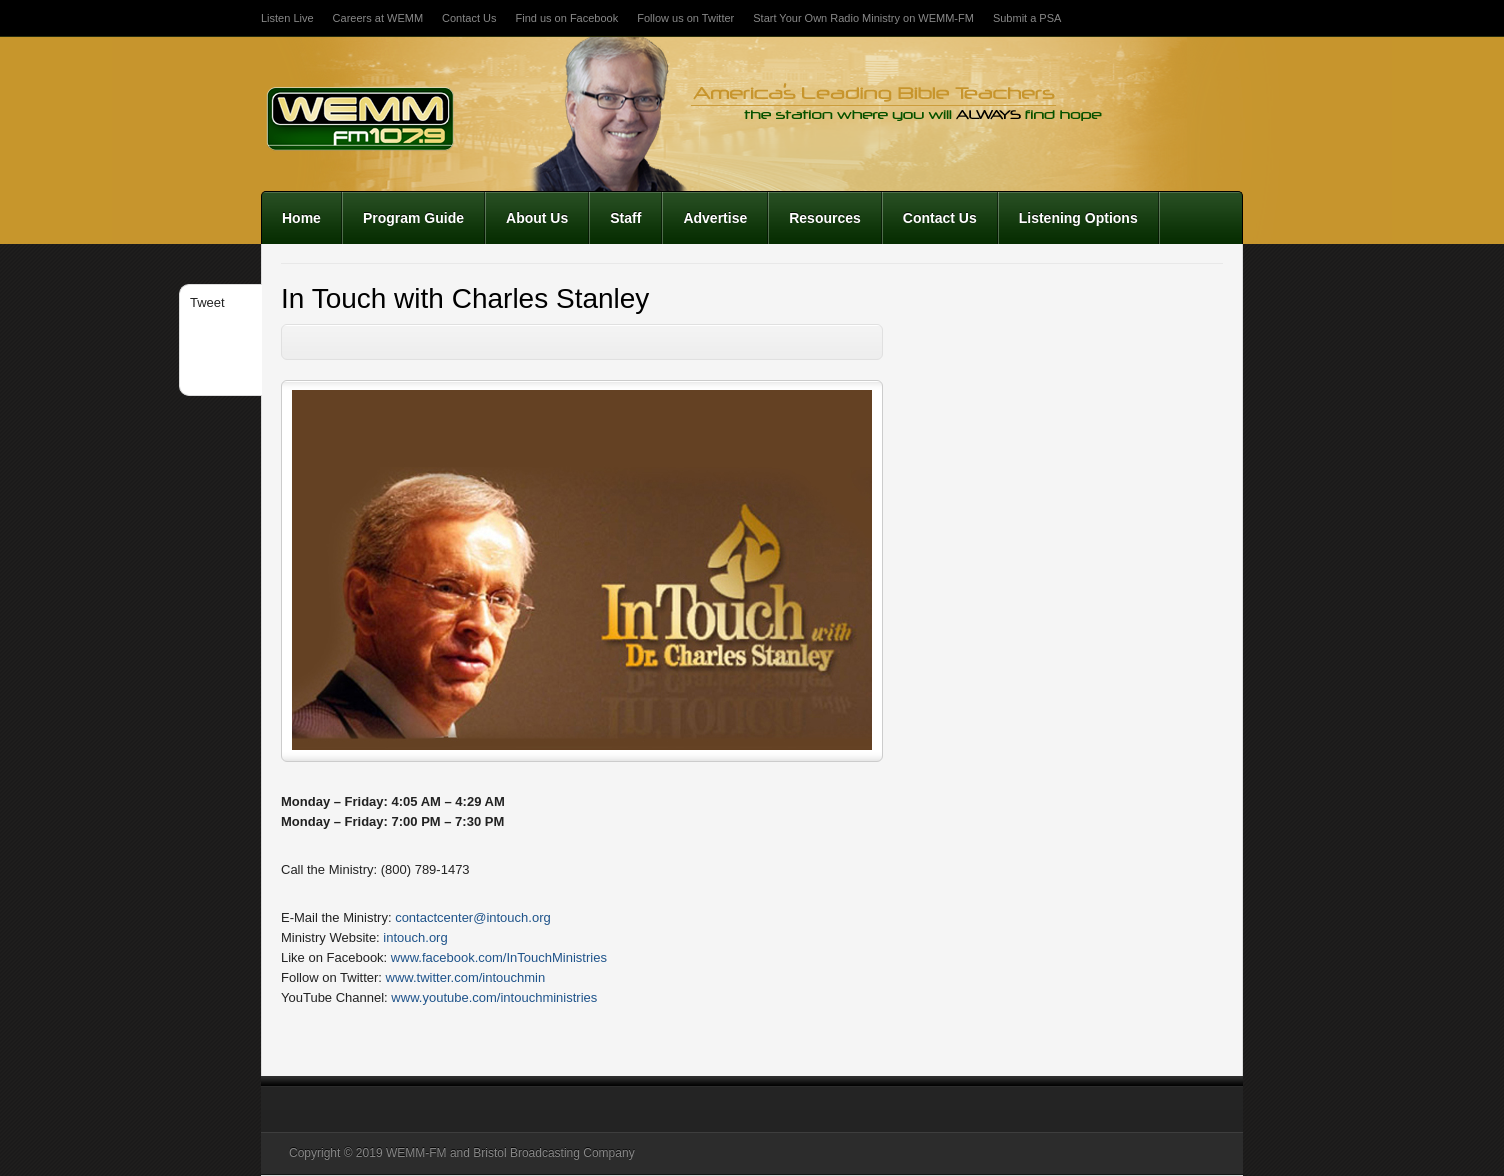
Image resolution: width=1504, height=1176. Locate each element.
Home (301, 218)
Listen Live (287, 18)
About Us (537, 218)
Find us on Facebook (566, 18)
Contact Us (469, 18)
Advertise (715, 218)
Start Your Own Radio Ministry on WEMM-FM (863, 18)
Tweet (207, 302)
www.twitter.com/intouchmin (466, 977)
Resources (825, 218)
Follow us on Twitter (685, 18)
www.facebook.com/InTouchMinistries (499, 957)
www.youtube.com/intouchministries (494, 997)
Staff (625, 218)
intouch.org (415, 937)
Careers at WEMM (378, 18)
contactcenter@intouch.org (473, 917)
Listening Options (1078, 218)
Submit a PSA (1027, 18)
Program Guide (413, 218)
